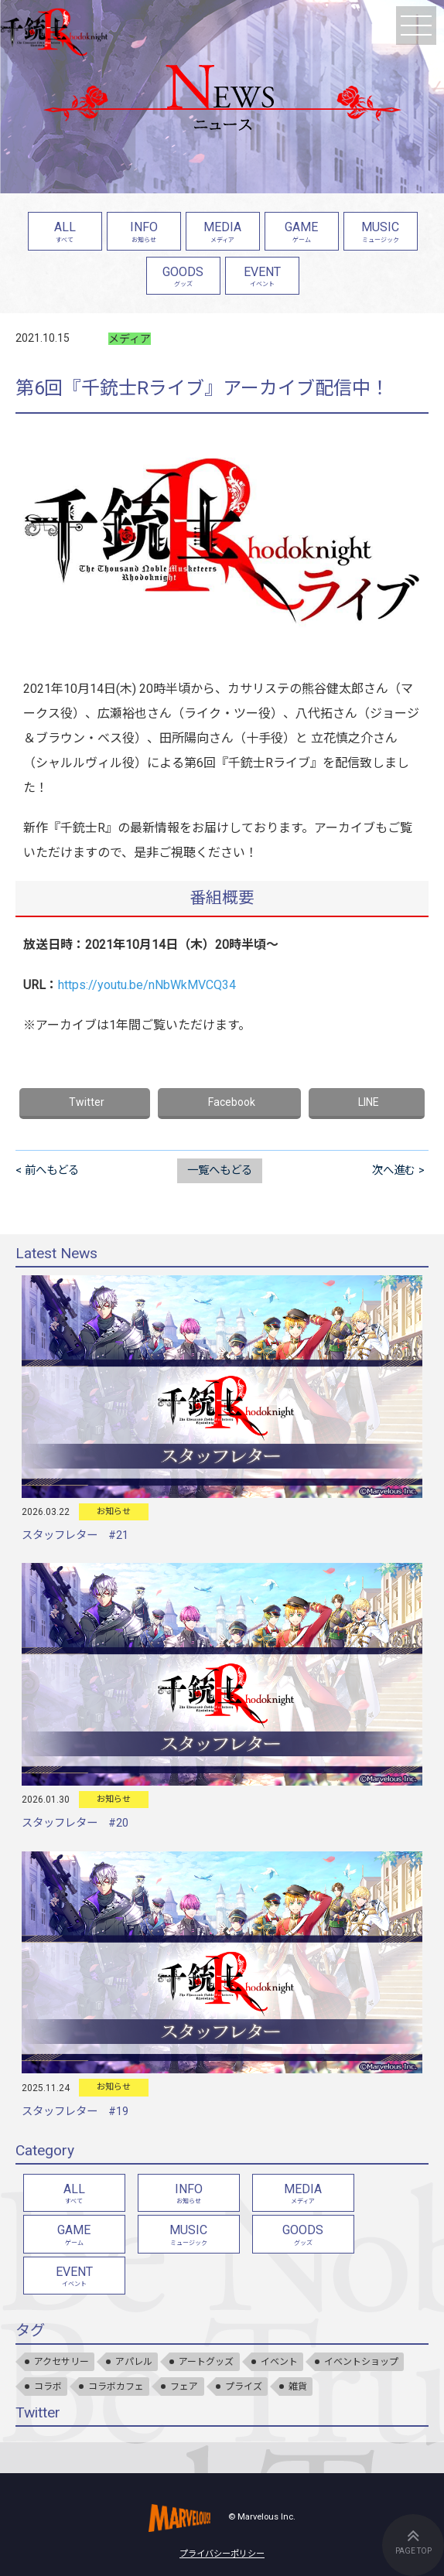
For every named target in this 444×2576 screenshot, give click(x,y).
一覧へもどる (219, 1170)
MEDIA (222, 233)
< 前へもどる (47, 1170)
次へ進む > (398, 1170)
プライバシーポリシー (222, 2554)
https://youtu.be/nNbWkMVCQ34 (147, 985)
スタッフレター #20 (75, 1823)
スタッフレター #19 (75, 2111)
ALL (65, 233)
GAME (301, 233)
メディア (129, 339)
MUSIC (380, 233)
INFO (144, 233)
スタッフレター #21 (75, 1535)
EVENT (262, 278)
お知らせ (114, 1511)
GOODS (183, 278)
